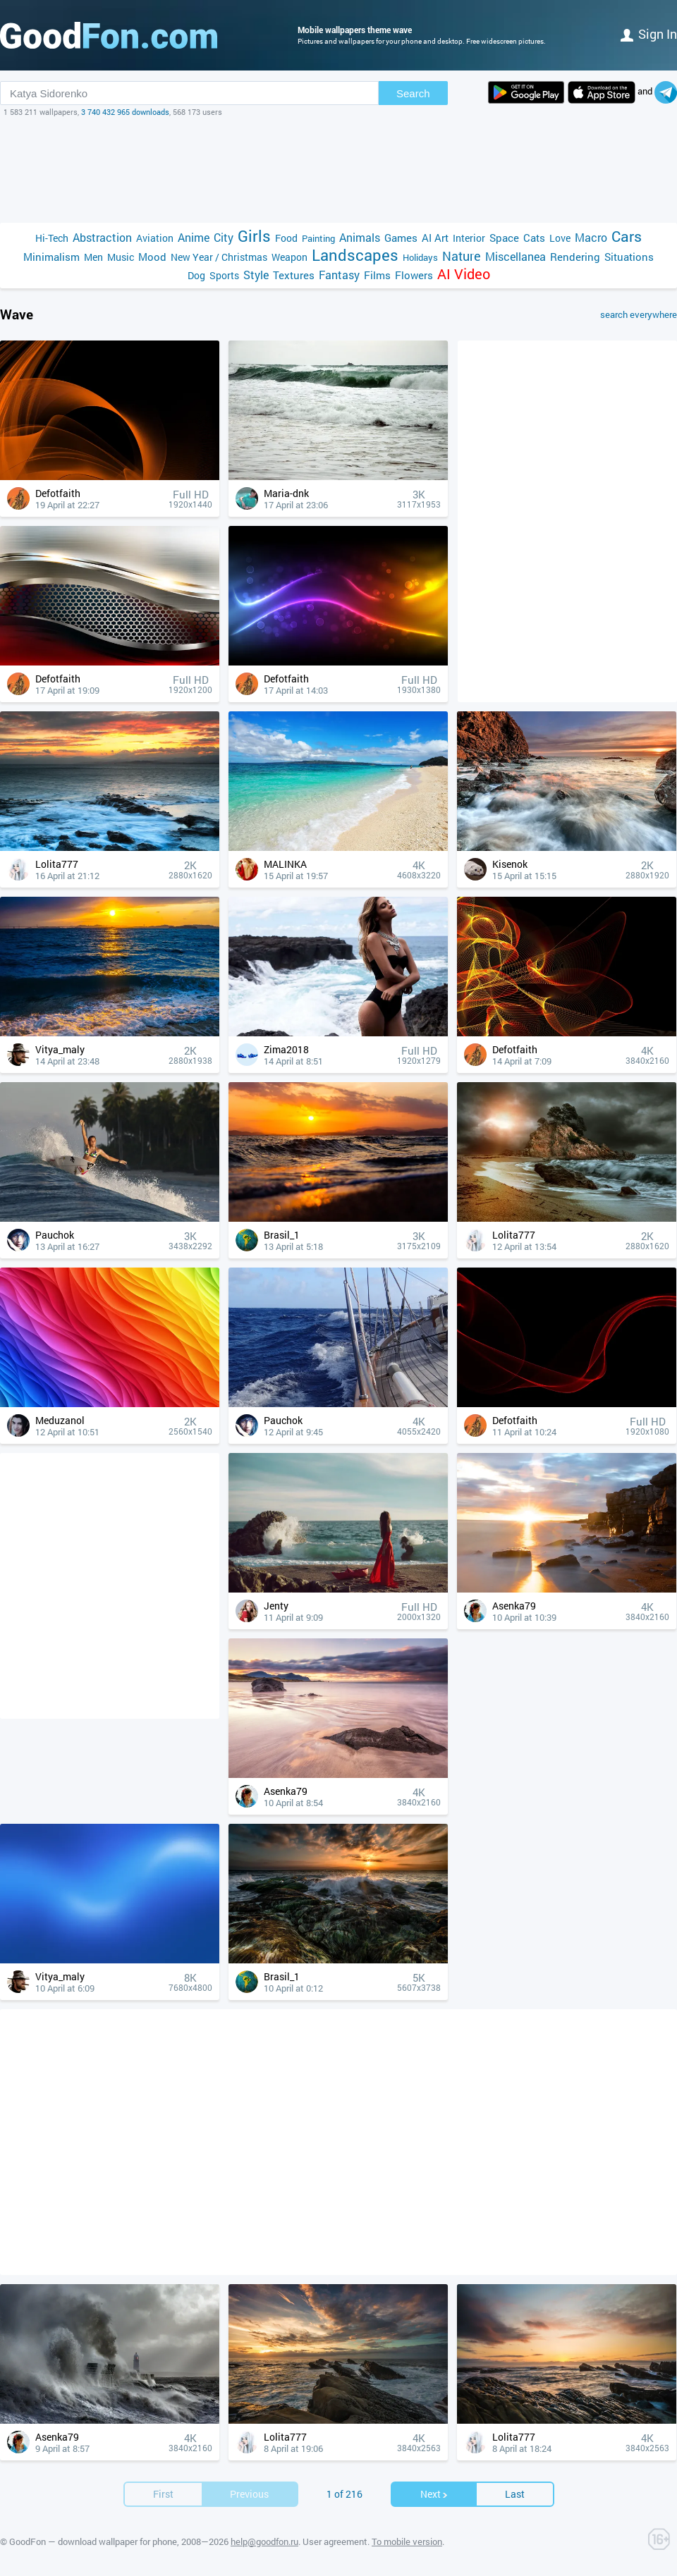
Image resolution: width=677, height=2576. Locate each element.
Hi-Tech (51, 238)
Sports (224, 275)
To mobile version (407, 2541)
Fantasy (339, 274)
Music (120, 257)
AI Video (463, 274)
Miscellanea (515, 256)
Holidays (420, 257)
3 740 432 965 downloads (125, 111)
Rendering (575, 257)
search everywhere (638, 314)
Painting (318, 238)
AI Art (435, 238)
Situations (629, 257)
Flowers (414, 275)
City (223, 237)
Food (286, 238)
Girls (254, 236)
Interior (469, 238)
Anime (193, 237)
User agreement (335, 2541)
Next (434, 2494)
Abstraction (102, 237)
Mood (152, 257)
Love (560, 238)
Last (515, 2494)
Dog (196, 275)
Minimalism (51, 257)
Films (377, 275)
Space (504, 238)
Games (400, 238)
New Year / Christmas (219, 257)
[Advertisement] (338, 170)
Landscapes (355, 255)
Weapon (289, 257)
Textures (294, 275)
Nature (461, 256)
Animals (359, 237)
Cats (534, 238)
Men (93, 257)
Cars (626, 236)
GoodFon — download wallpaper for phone (93, 2541)
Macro (591, 237)
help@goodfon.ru (264, 2541)
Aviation (154, 238)
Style (256, 274)
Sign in (649, 33)
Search (413, 93)
